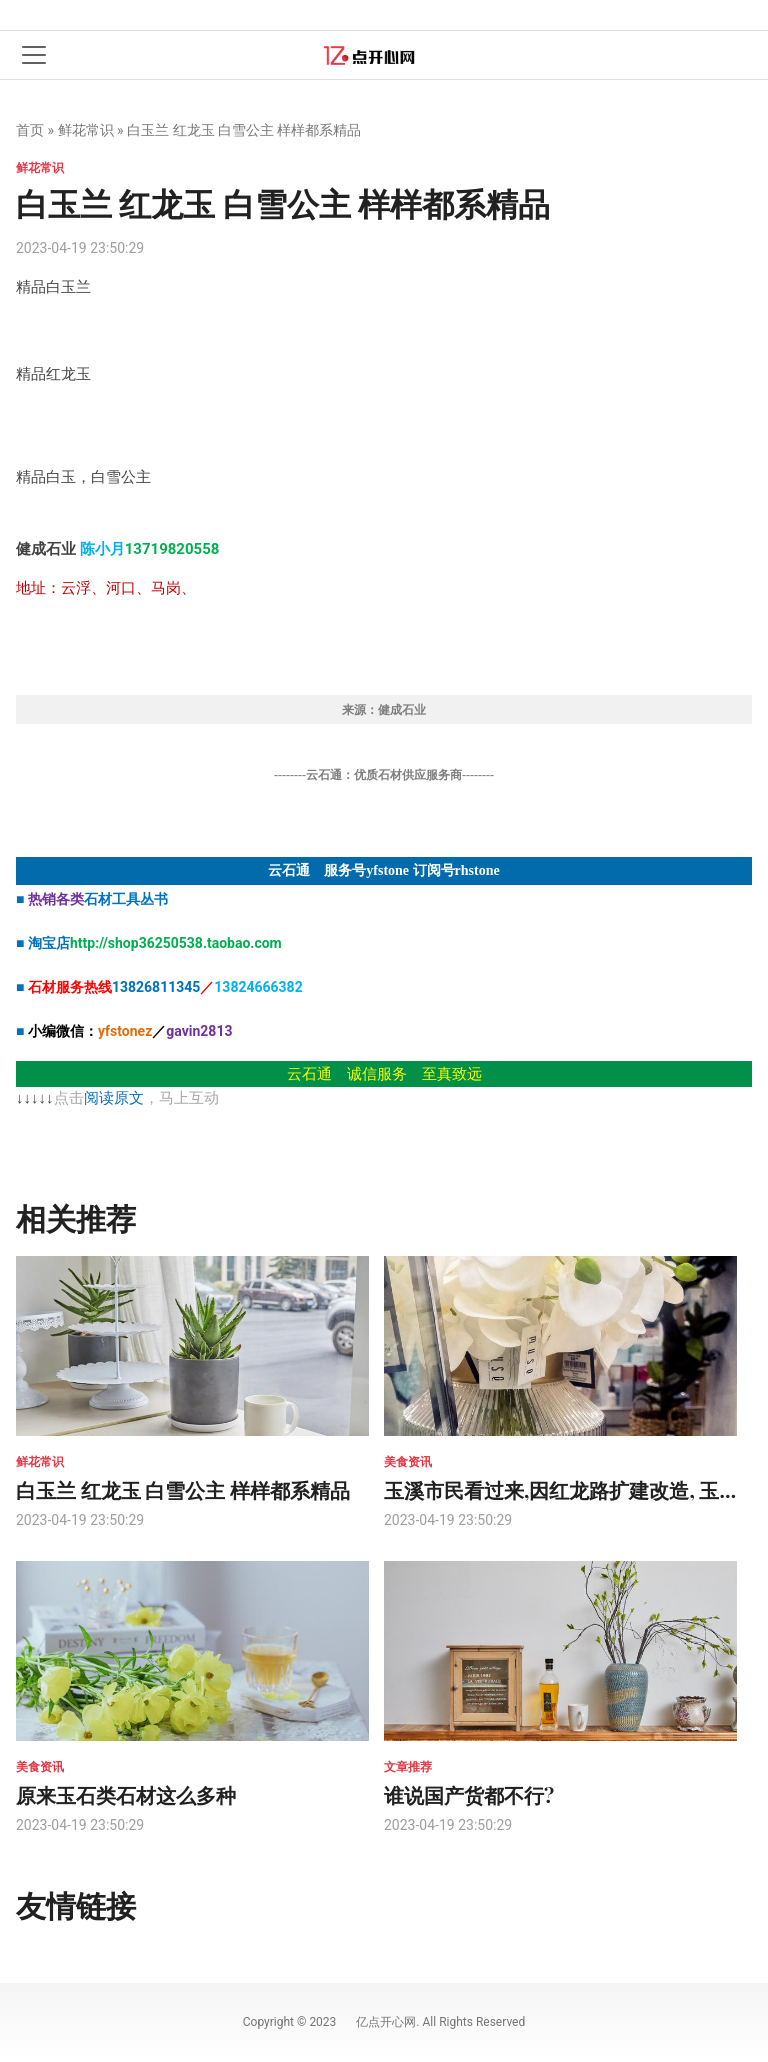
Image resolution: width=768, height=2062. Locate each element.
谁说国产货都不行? (469, 1794)
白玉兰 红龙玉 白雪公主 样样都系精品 (183, 1489)
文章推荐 (408, 1767)
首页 (30, 130)
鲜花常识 (86, 130)
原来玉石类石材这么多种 (126, 1794)
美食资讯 (408, 1462)
